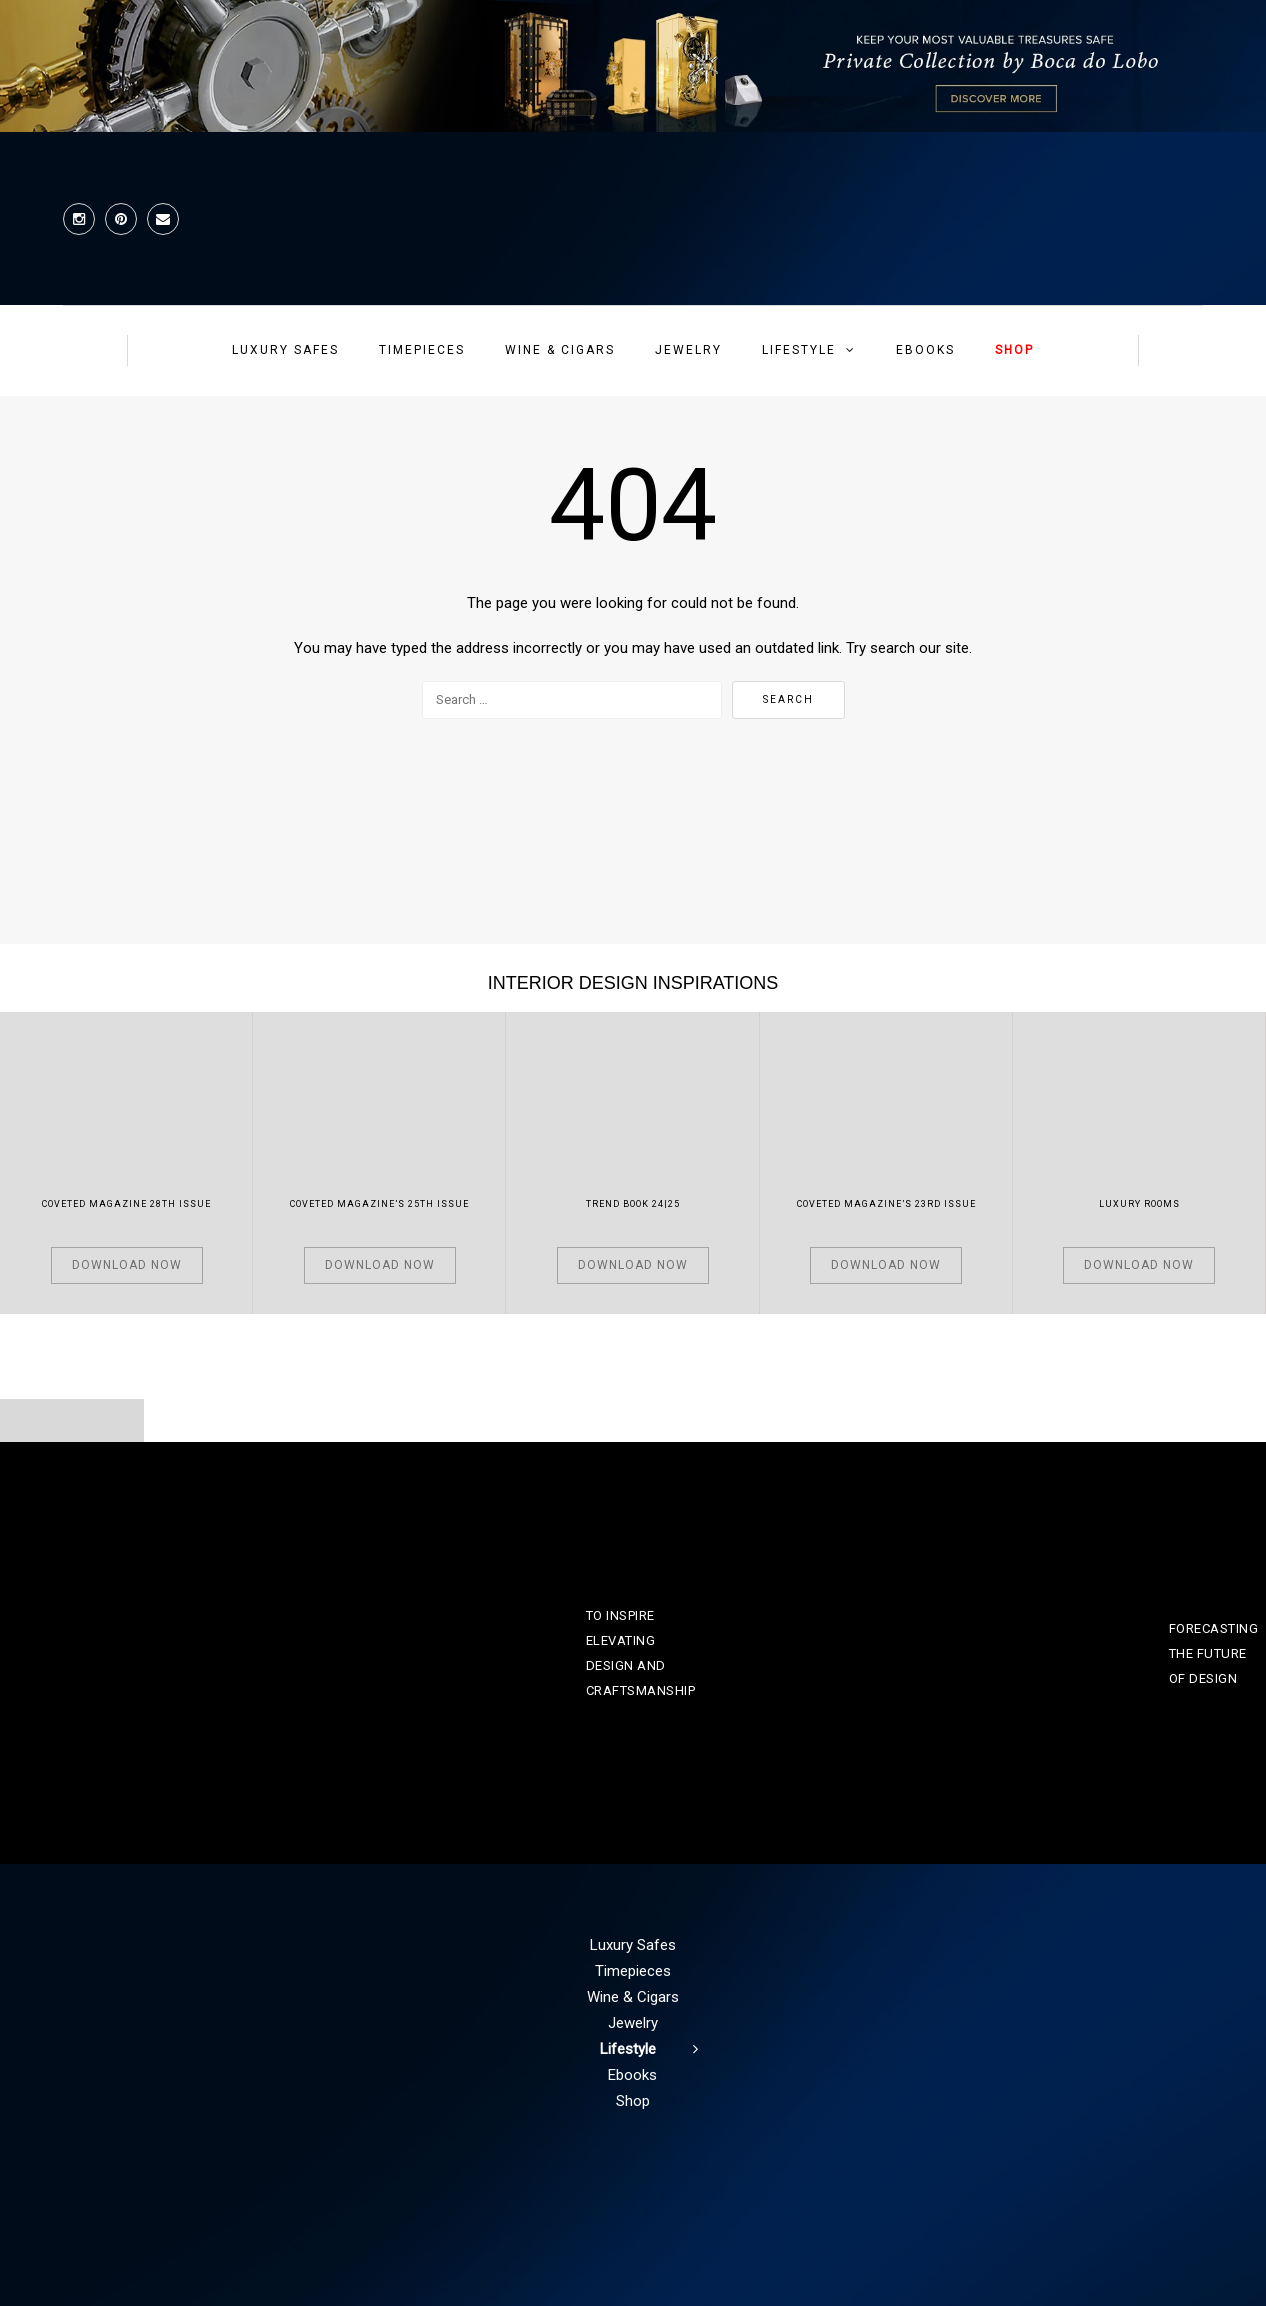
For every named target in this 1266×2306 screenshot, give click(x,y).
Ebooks (925, 350)
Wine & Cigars (560, 350)
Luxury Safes (285, 350)
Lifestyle (799, 350)
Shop (1014, 350)
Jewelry (688, 350)
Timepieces (422, 350)
